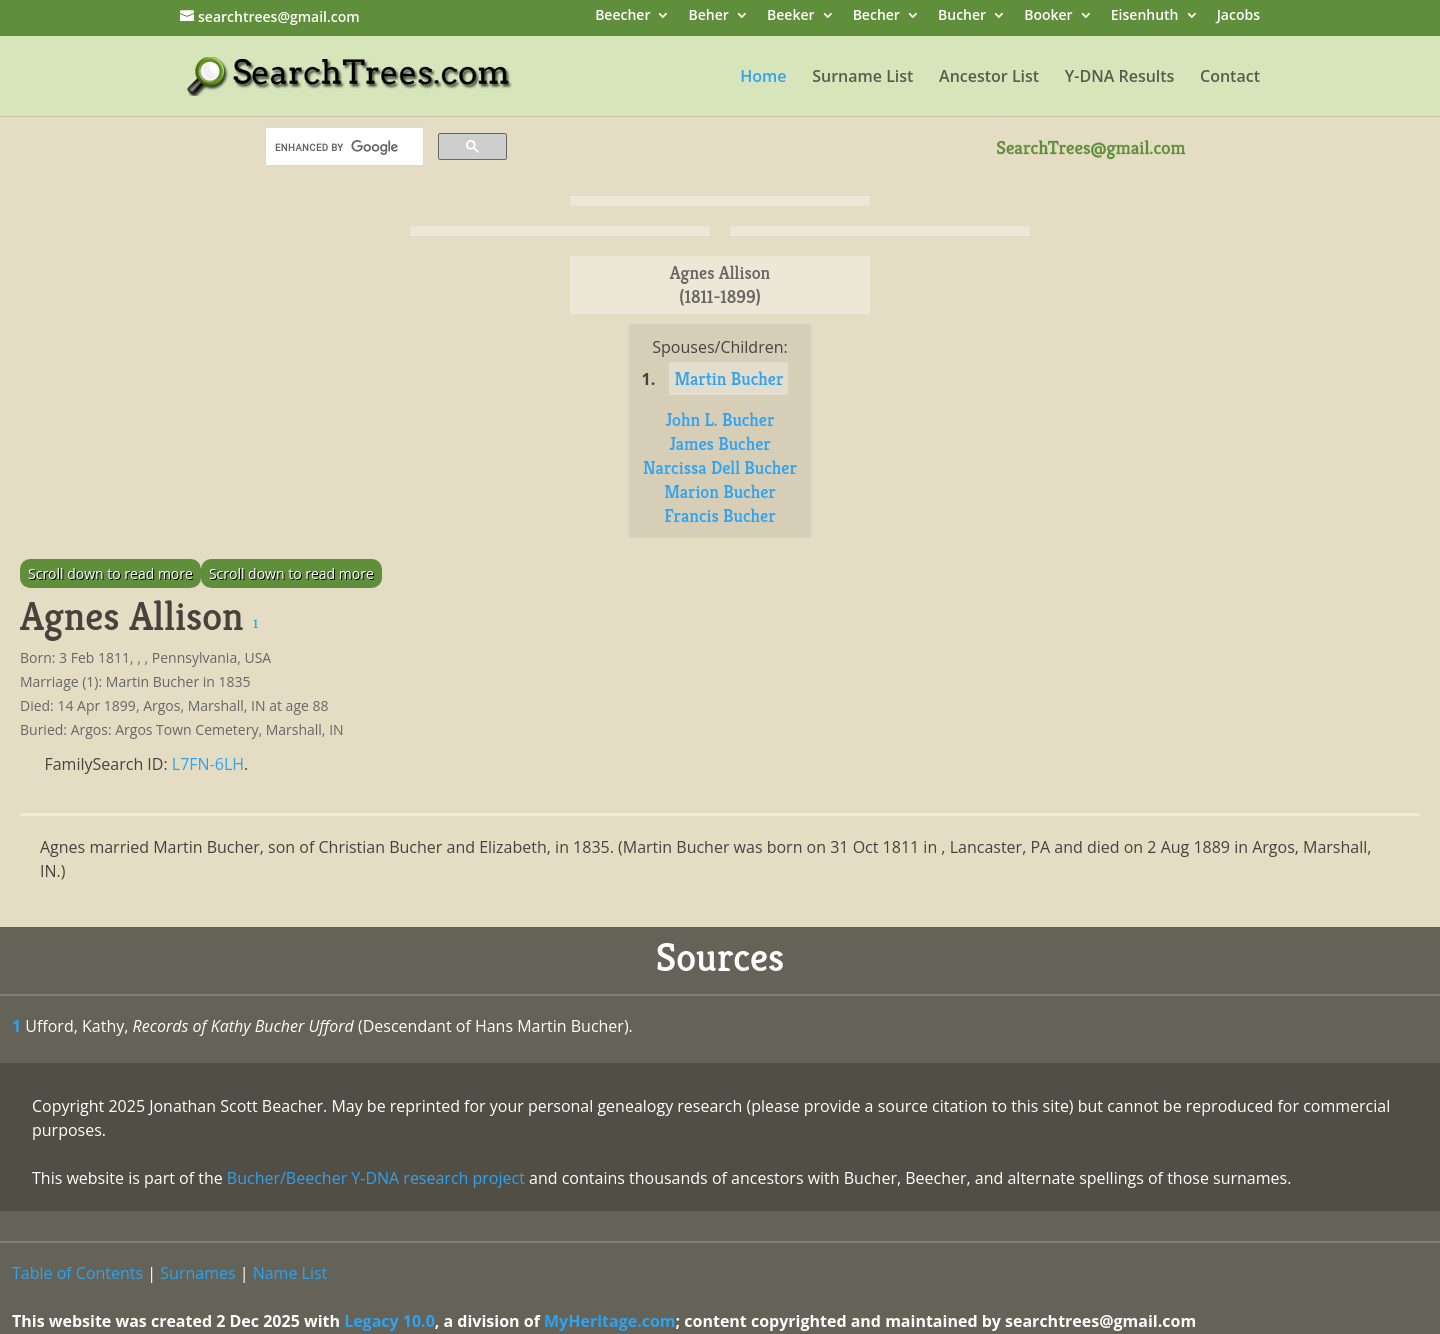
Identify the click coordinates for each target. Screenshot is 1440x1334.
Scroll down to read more (110, 573)
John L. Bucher (720, 419)
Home (763, 78)
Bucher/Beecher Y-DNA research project (376, 1178)
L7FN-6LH (208, 764)
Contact (1230, 78)
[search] (342, 147)
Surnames (197, 1273)
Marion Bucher (720, 491)
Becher (876, 16)
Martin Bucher (728, 378)
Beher (709, 16)
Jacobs (1238, 16)
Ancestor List (989, 78)
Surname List (862, 78)
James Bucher (720, 443)
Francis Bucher (719, 515)
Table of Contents (77, 1273)
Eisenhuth (1145, 16)
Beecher (622, 16)
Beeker (791, 16)
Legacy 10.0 (389, 1321)
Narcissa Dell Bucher (720, 467)
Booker (1048, 16)
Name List (290, 1273)
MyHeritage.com (610, 1321)
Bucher (962, 16)
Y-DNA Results (1120, 78)
